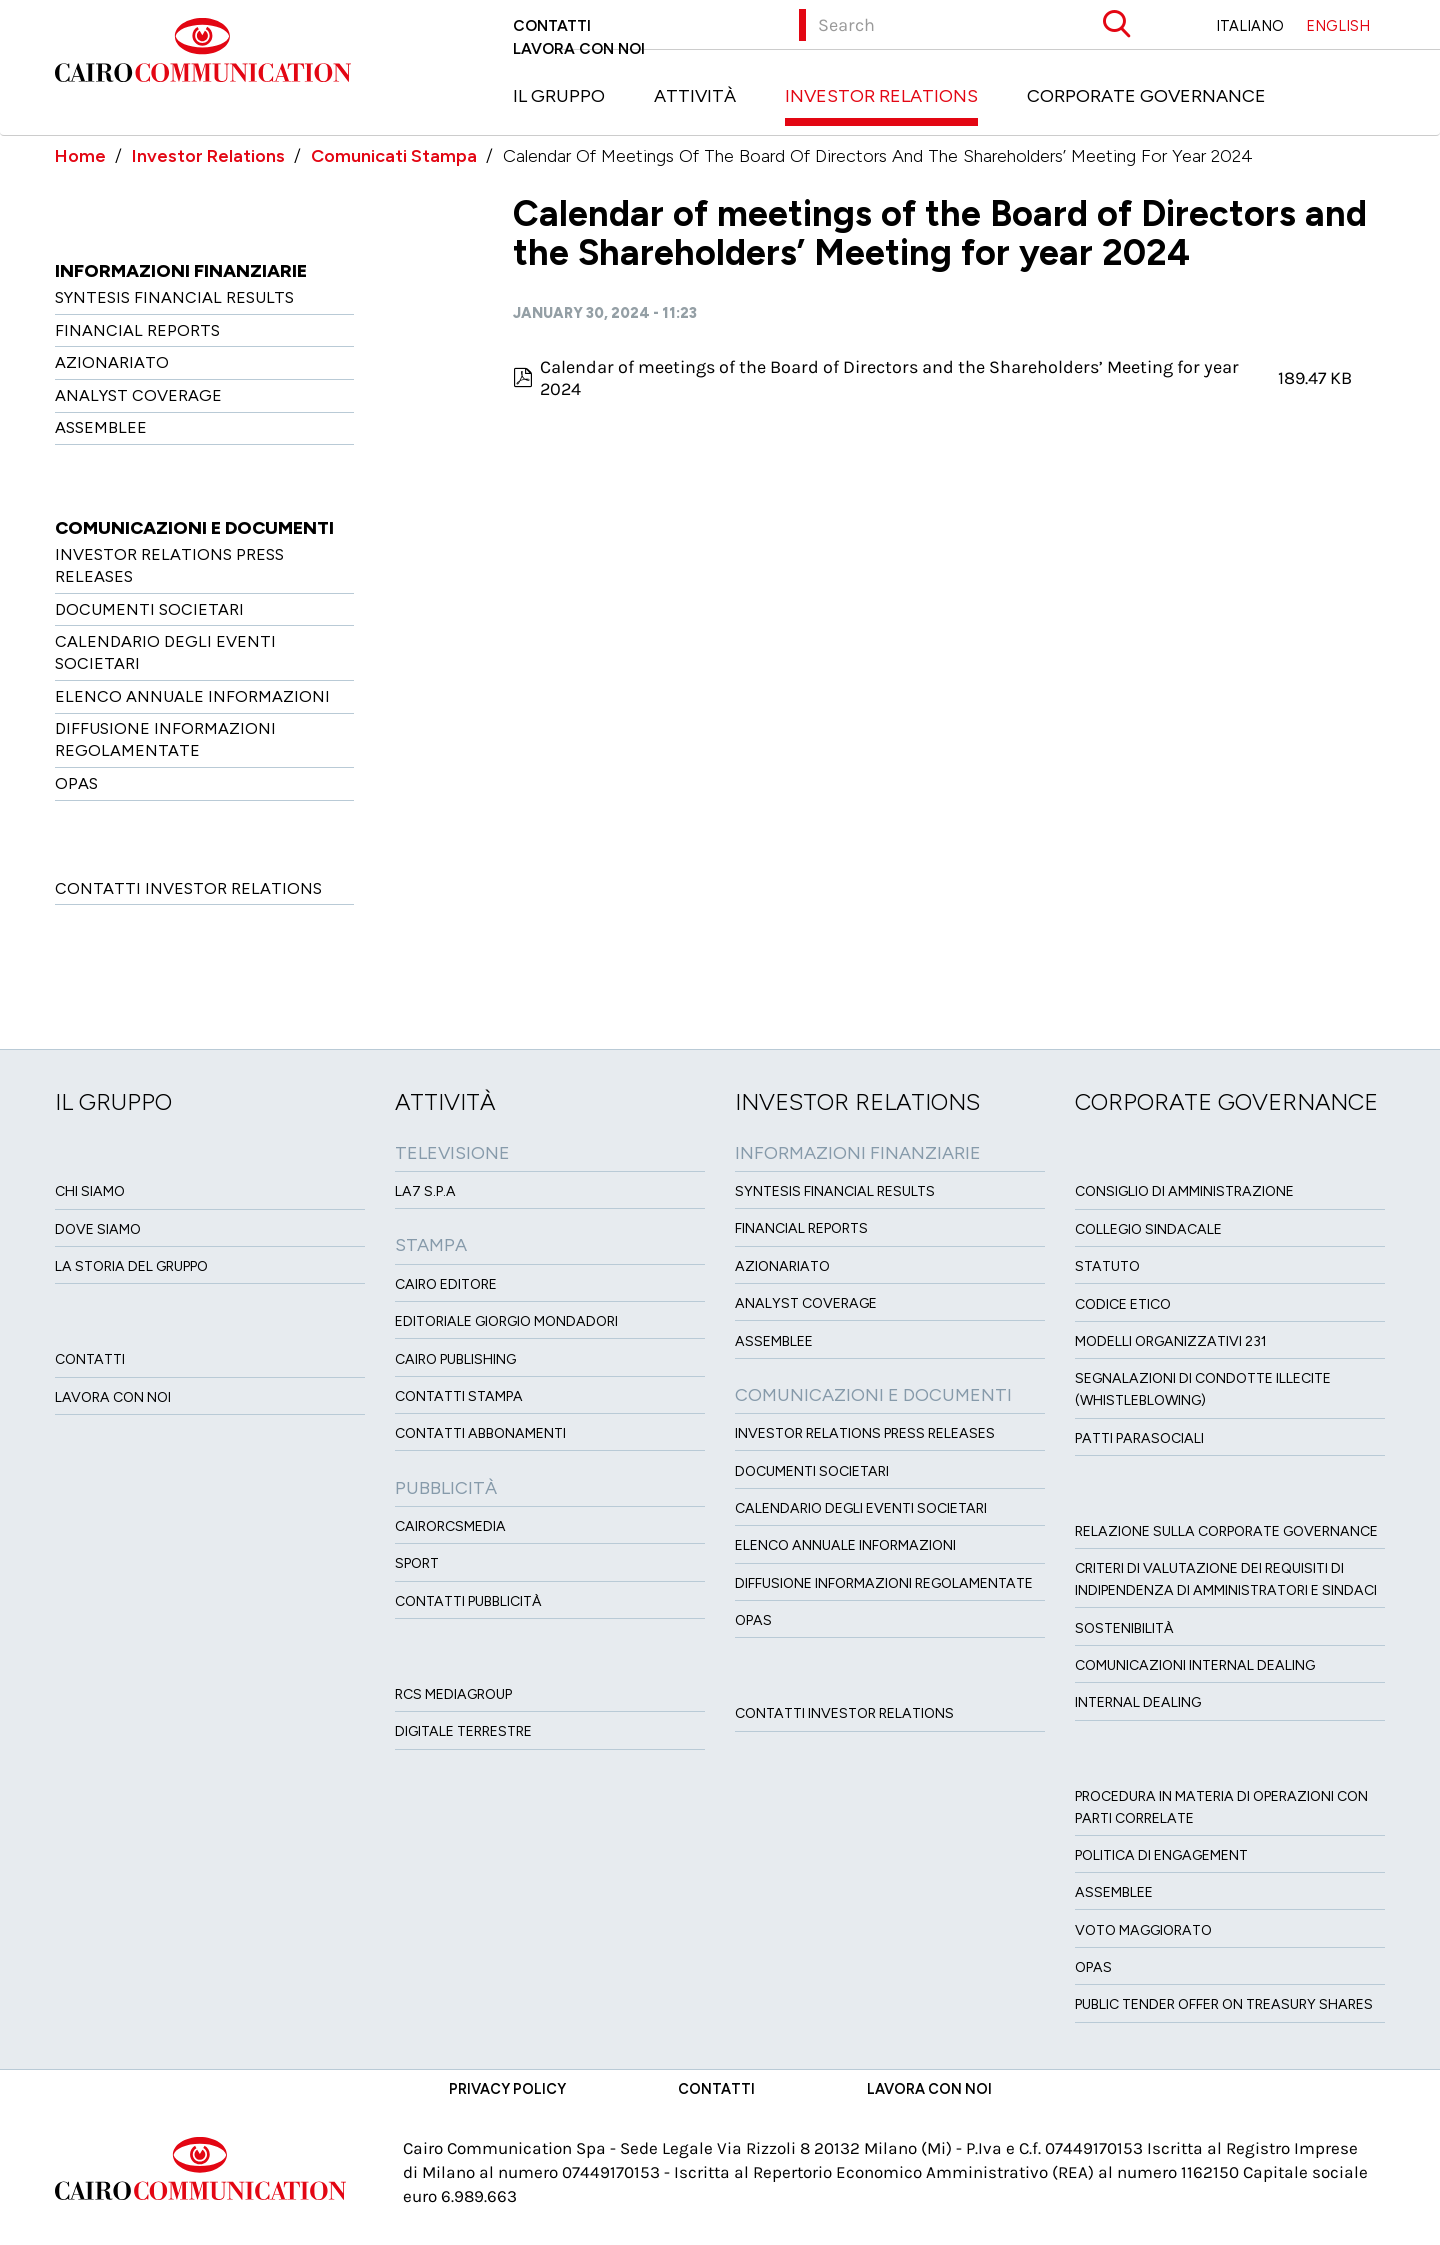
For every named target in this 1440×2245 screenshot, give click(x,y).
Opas (1093, 1967)
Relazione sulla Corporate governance (1226, 1531)
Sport (417, 1563)
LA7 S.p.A (425, 1191)
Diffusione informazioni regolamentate (165, 739)
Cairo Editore (446, 1284)
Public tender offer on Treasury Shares (1224, 2004)
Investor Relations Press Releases (169, 565)
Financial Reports (137, 330)
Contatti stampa (459, 1396)
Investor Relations (881, 96)
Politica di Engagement (1161, 1855)
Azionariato (112, 362)
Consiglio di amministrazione (1184, 1191)
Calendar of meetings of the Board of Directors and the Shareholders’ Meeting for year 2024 (889, 378)
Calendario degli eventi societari (165, 652)
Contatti (552, 25)
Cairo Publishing (455, 1359)
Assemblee (101, 427)
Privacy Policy (507, 2089)
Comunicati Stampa (394, 156)
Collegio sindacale (1148, 1229)
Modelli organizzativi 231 (1171, 1341)
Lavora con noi (579, 48)
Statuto (1107, 1266)
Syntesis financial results (174, 297)
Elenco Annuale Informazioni (192, 696)
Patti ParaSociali (1139, 1438)
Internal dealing (1138, 1702)
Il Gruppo (559, 96)
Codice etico (1123, 1304)
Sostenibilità (1124, 1628)
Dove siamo (98, 1229)
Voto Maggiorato (1143, 1930)
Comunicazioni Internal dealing (1195, 1665)
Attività (695, 96)
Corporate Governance (1146, 96)
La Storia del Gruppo (131, 1266)
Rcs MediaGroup (453, 1694)
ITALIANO (1250, 26)
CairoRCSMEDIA (450, 1526)
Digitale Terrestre (463, 1731)
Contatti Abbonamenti (480, 1433)
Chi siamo (90, 1191)
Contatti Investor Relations (188, 888)
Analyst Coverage (138, 395)
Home (80, 156)
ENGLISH (1338, 26)
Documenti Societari (149, 609)
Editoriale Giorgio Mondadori (506, 1321)
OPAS (76, 783)
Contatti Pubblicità (468, 1601)
